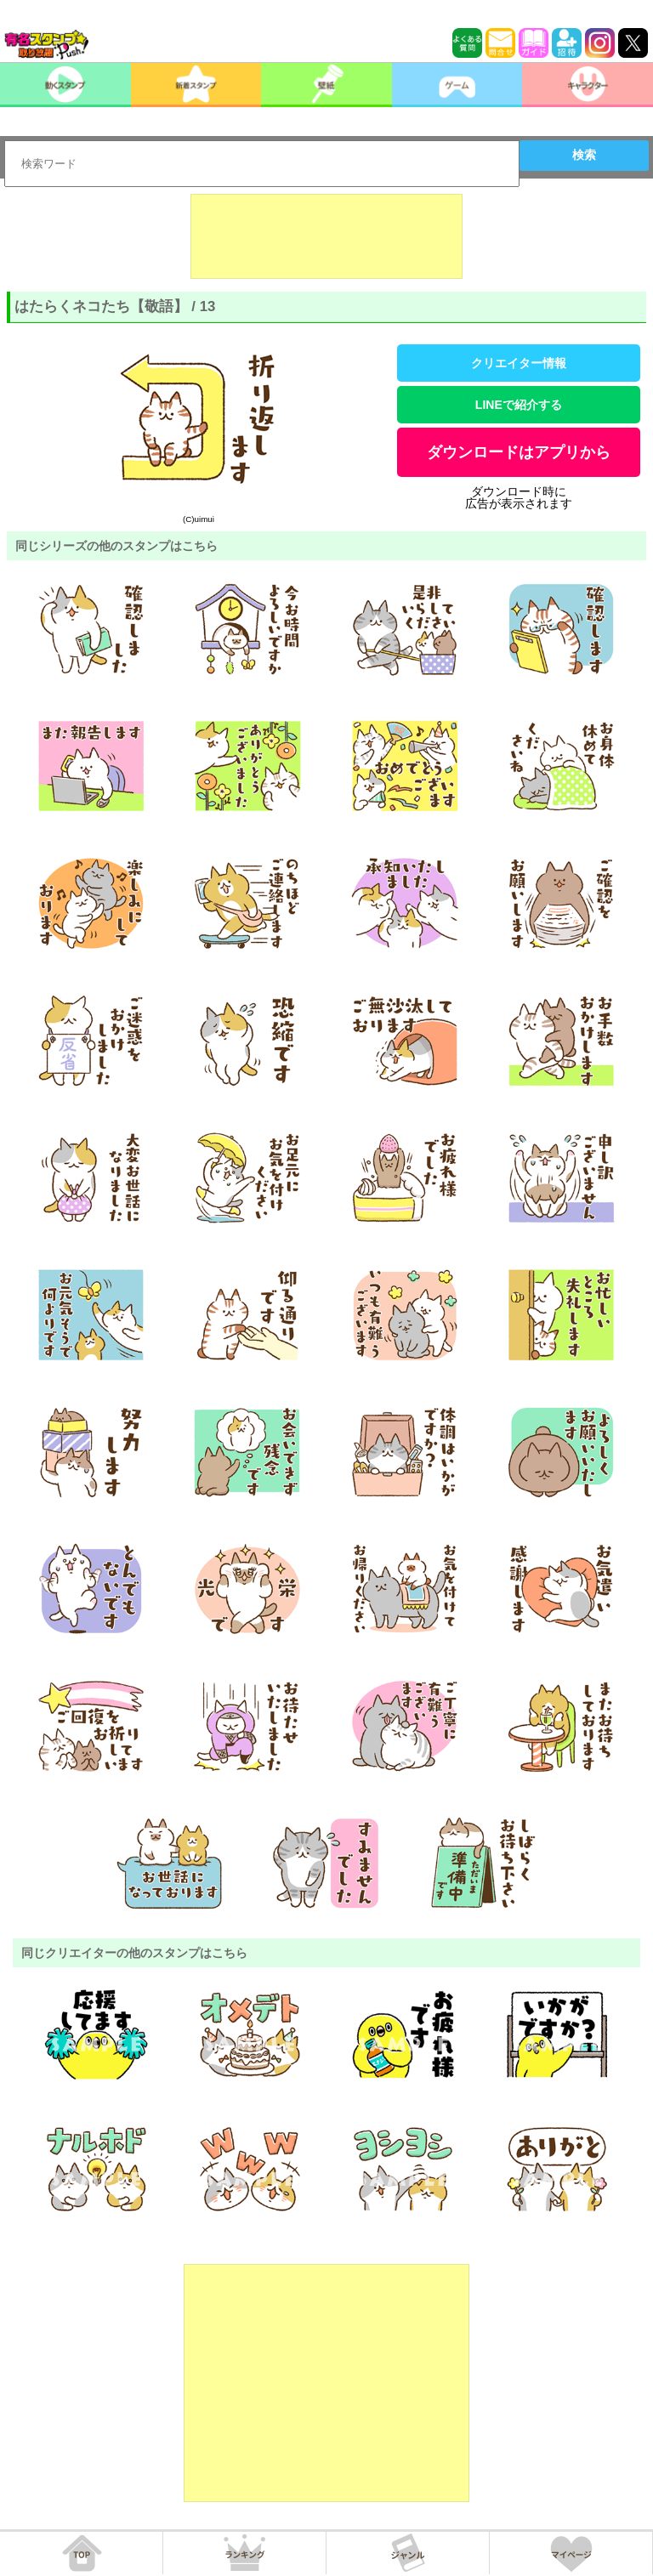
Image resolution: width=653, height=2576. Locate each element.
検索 (584, 155)
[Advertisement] (326, 236)
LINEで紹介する (518, 404)
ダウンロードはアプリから (518, 452)
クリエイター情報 (518, 363)
